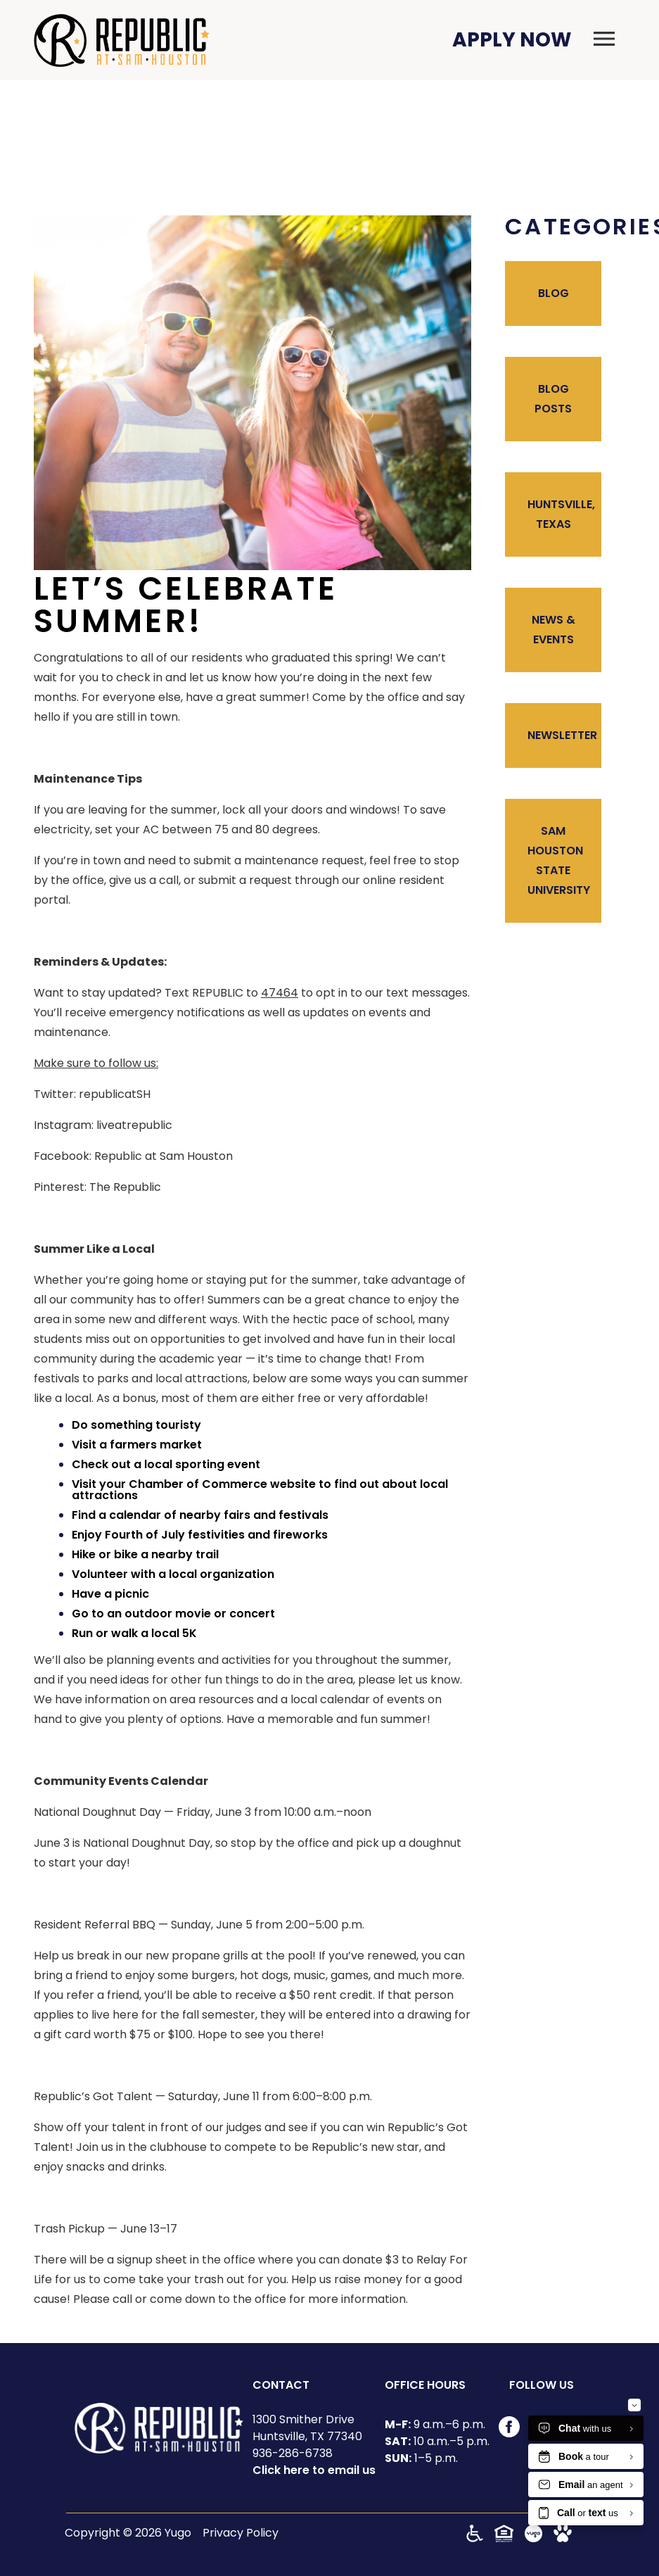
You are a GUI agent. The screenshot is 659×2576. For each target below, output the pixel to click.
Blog (553, 293)
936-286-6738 (292, 2453)
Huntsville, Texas (561, 514)
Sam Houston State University (558, 860)
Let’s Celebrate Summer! (186, 604)
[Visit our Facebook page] (509, 2433)
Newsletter (562, 735)
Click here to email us (314, 2470)
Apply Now (511, 40)
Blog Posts (553, 399)
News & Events (553, 630)
